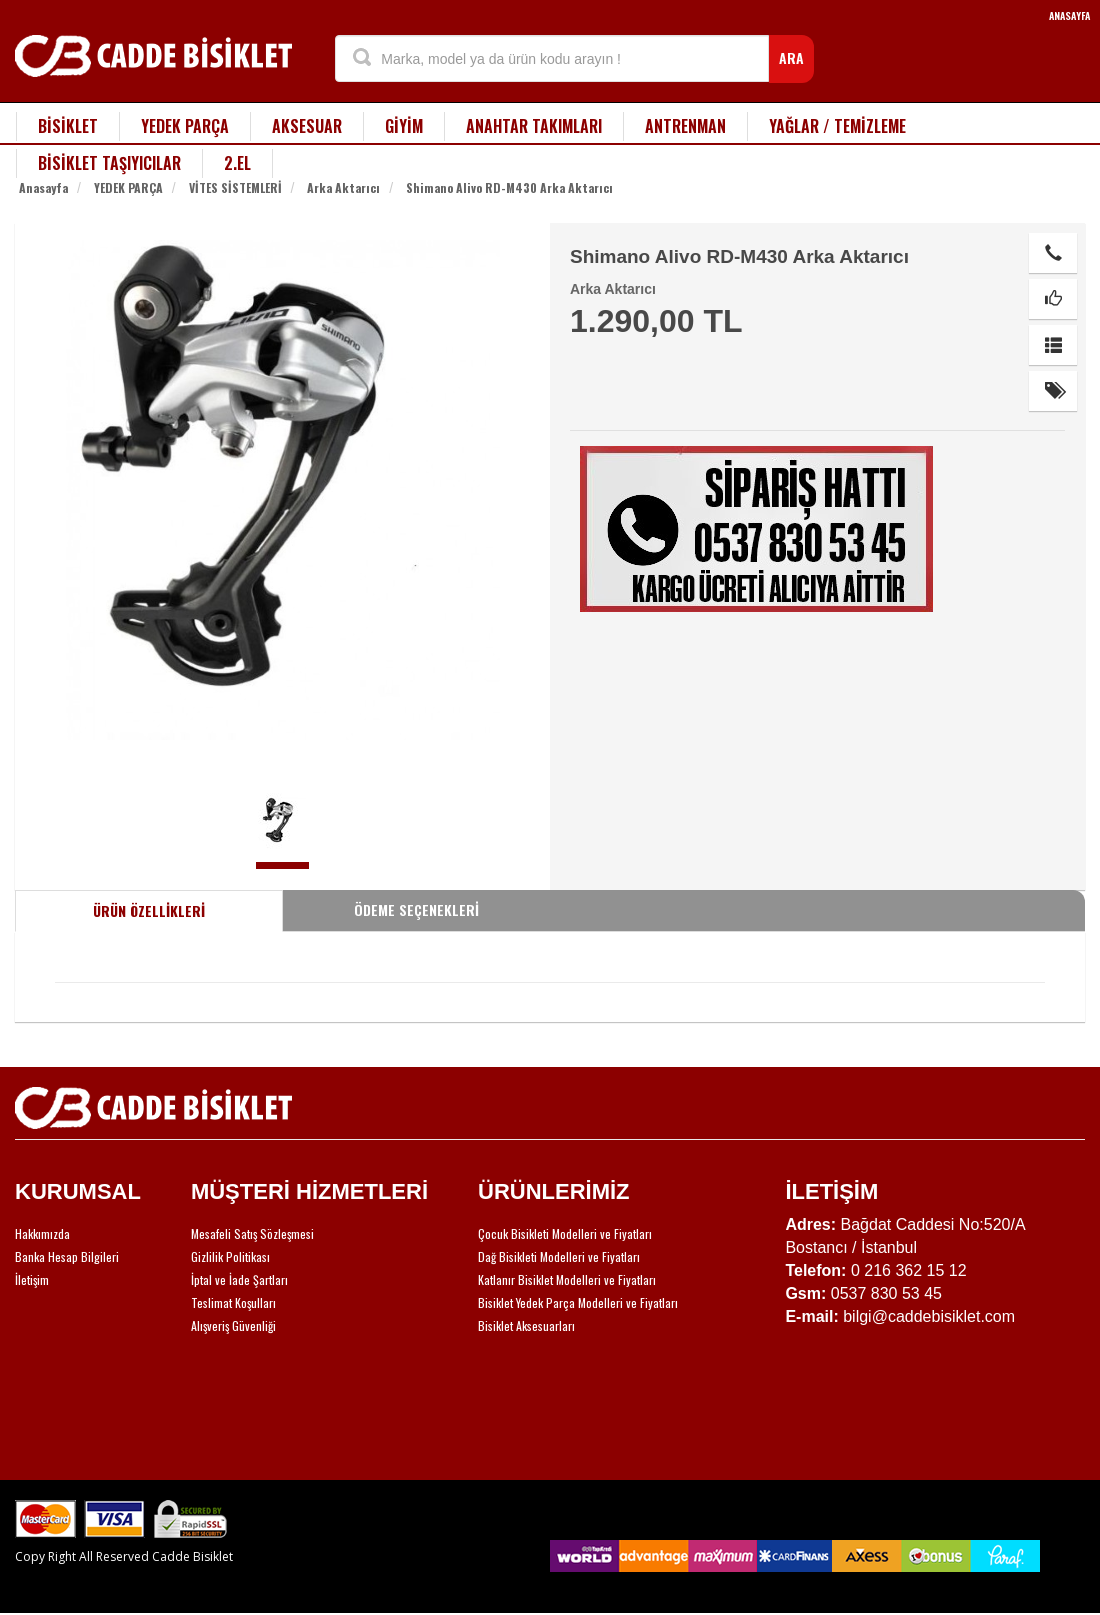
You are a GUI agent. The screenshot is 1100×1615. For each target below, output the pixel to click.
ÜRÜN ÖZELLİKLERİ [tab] (149, 910)
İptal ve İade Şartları (239, 1279)
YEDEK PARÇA (185, 126)
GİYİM (404, 126)
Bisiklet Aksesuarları (526, 1325)
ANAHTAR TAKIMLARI (534, 126)
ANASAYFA (1069, 15)
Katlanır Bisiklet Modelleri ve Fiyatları (567, 1279)
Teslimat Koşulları (233, 1302)
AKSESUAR (307, 126)
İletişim (32, 1279)
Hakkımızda (42, 1233)
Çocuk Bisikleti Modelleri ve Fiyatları (565, 1233)
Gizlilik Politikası (230, 1256)
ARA (791, 57)
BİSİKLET (68, 126)
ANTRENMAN (685, 126)
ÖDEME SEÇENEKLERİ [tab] (416, 909)
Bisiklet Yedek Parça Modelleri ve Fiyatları (578, 1302)
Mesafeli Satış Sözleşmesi (252, 1233)
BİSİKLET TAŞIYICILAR (109, 163)
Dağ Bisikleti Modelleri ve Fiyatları (559, 1256)
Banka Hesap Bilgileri (67, 1256)
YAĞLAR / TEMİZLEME (837, 126)
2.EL (237, 163)
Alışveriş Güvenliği (233, 1325)
